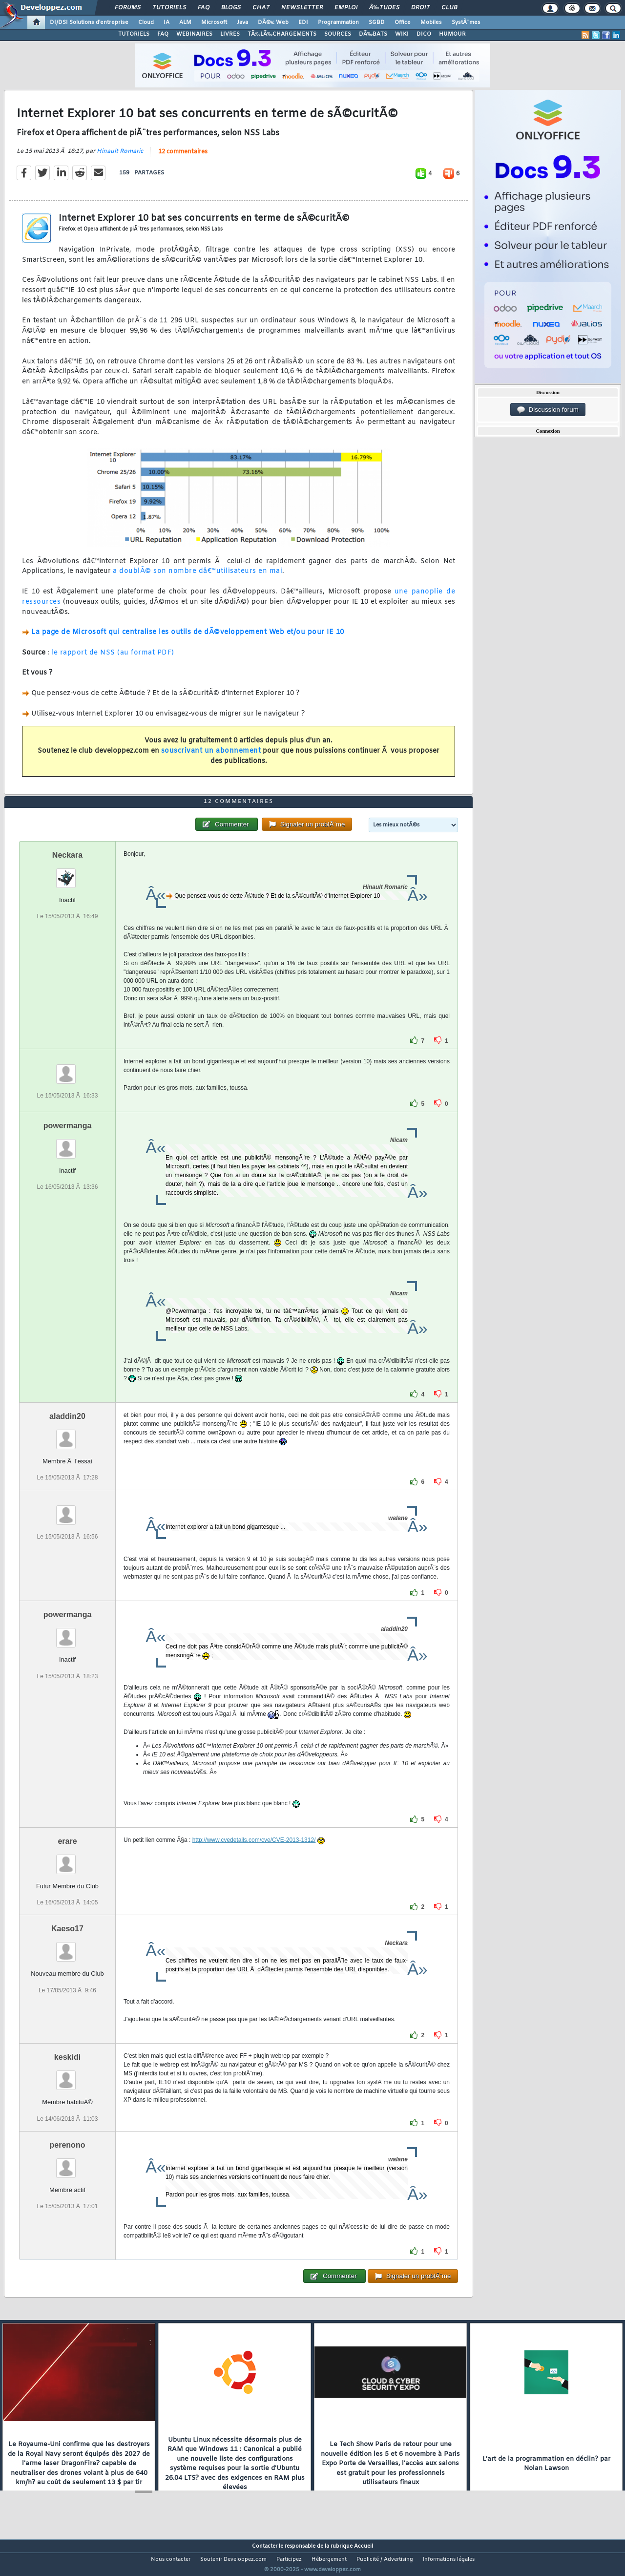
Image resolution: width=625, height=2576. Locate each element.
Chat (261, 8)
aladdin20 (67, 1435)
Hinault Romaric (120, 157)
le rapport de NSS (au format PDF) (112, 658)
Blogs (231, 8)
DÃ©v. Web (273, 22)
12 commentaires (183, 158)
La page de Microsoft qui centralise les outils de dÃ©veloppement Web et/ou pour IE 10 (187, 638)
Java (242, 22)
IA (166, 22)
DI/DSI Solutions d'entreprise (89, 22)
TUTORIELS (133, 34)
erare (67, 1860)
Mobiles (431, 22)
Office (403, 22)
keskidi (67, 2075)
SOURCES (337, 34)
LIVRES (230, 34)
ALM (185, 22)
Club (449, 8)
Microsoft (214, 22)
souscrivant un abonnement (211, 756)
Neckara (67, 873)
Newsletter (302, 8)
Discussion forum (548, 410)
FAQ (203, 8)
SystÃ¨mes (466, 22)
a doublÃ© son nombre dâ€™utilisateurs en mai (197, 577)
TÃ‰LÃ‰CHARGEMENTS (282, 34)
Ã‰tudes (384, 8)
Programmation (338, 22)
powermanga (67, 1144)
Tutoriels (169, 8)
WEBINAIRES (194, 34)
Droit (420, 8)
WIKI (402, 34)
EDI (303, 22)
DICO (424, 34)
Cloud (146, 22)
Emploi (345, 8)
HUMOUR (452, 34)
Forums (128, 8)
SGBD (377, 22)
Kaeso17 (67, 1947)
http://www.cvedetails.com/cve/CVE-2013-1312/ (254, 1858)
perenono (67, 2163)
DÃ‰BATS (373, 34)
